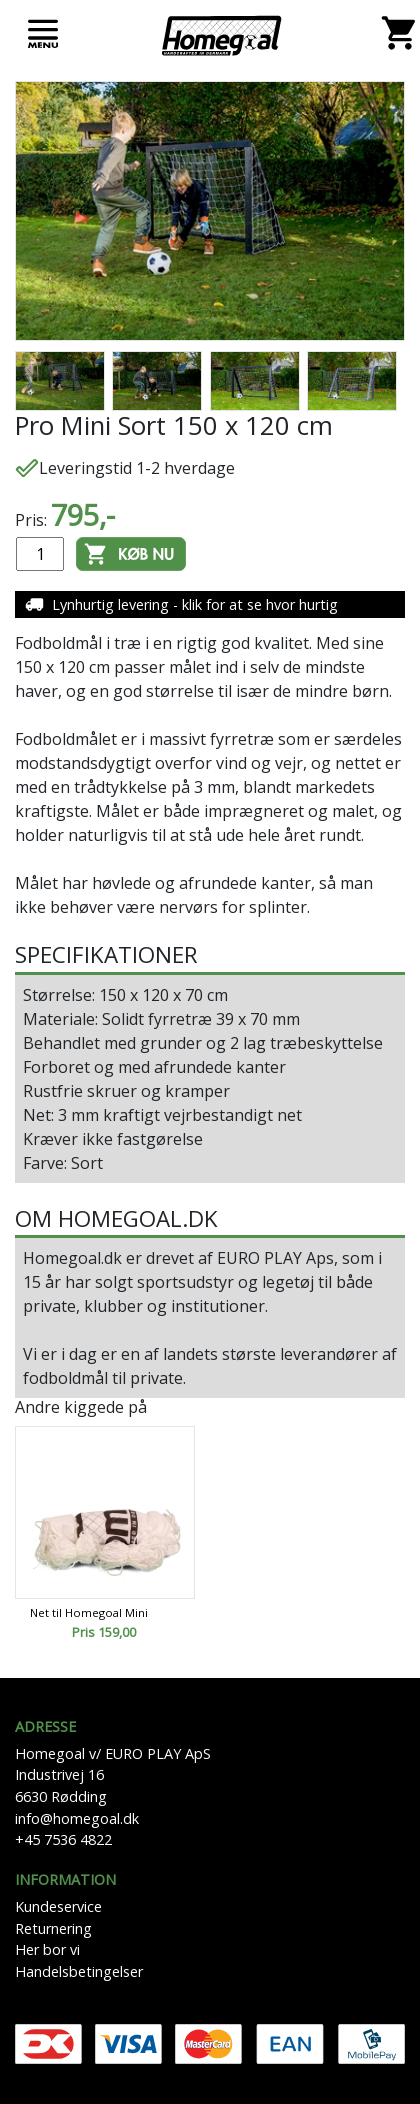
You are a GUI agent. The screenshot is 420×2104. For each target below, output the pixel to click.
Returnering (53, 1928)
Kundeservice (58, 1906)
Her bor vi (47, 1949)
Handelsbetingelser (79, 1971)
